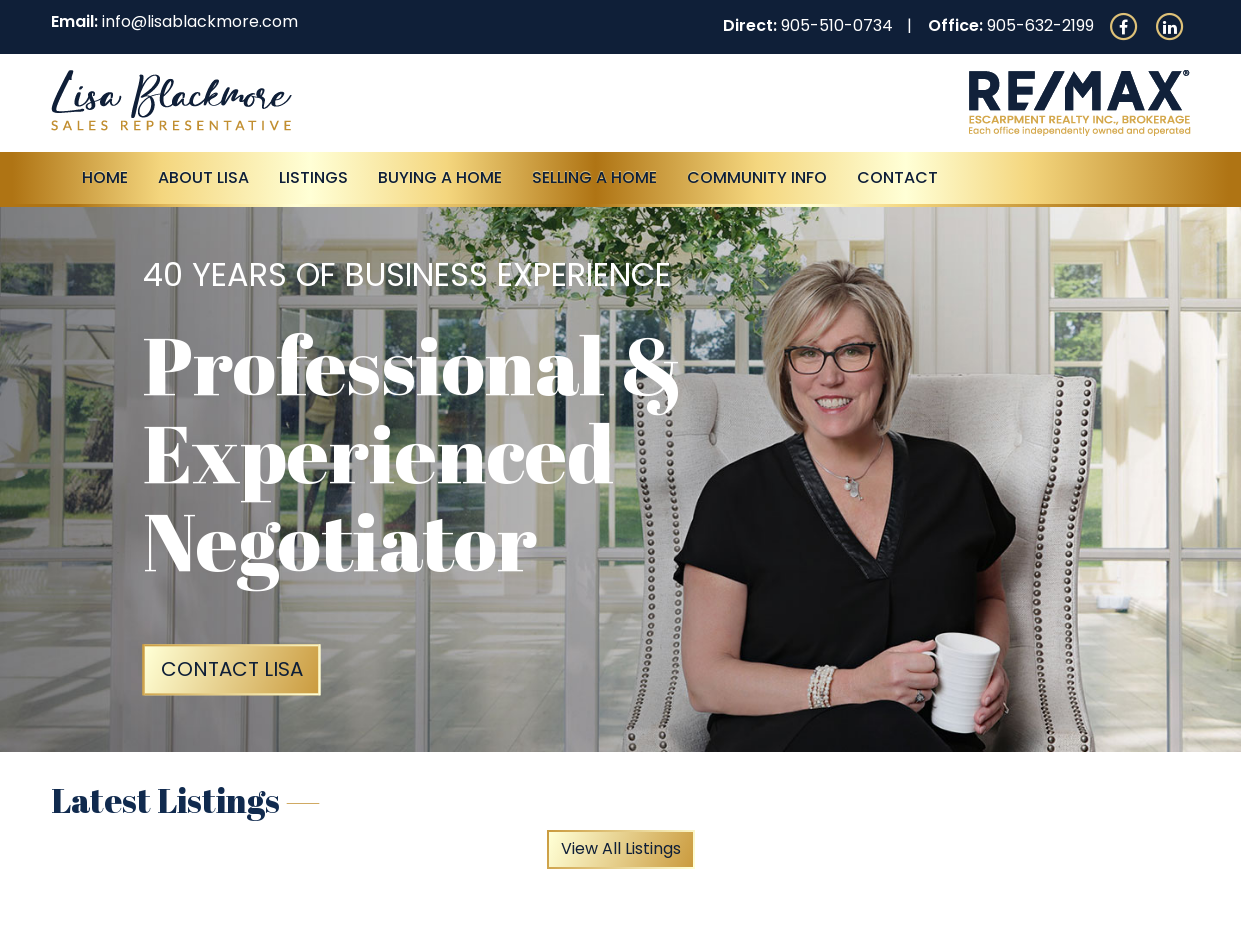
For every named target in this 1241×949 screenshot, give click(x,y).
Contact (897, 177)
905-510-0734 (837, 25)
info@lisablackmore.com (200, 21)
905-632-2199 (1040, 25)
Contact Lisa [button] (232, 669)
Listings (313, 177)
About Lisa (203, 177)
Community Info (757, 177)
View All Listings (621, 848)
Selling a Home (594, 177)
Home (105, 177)
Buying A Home (440, 177)
